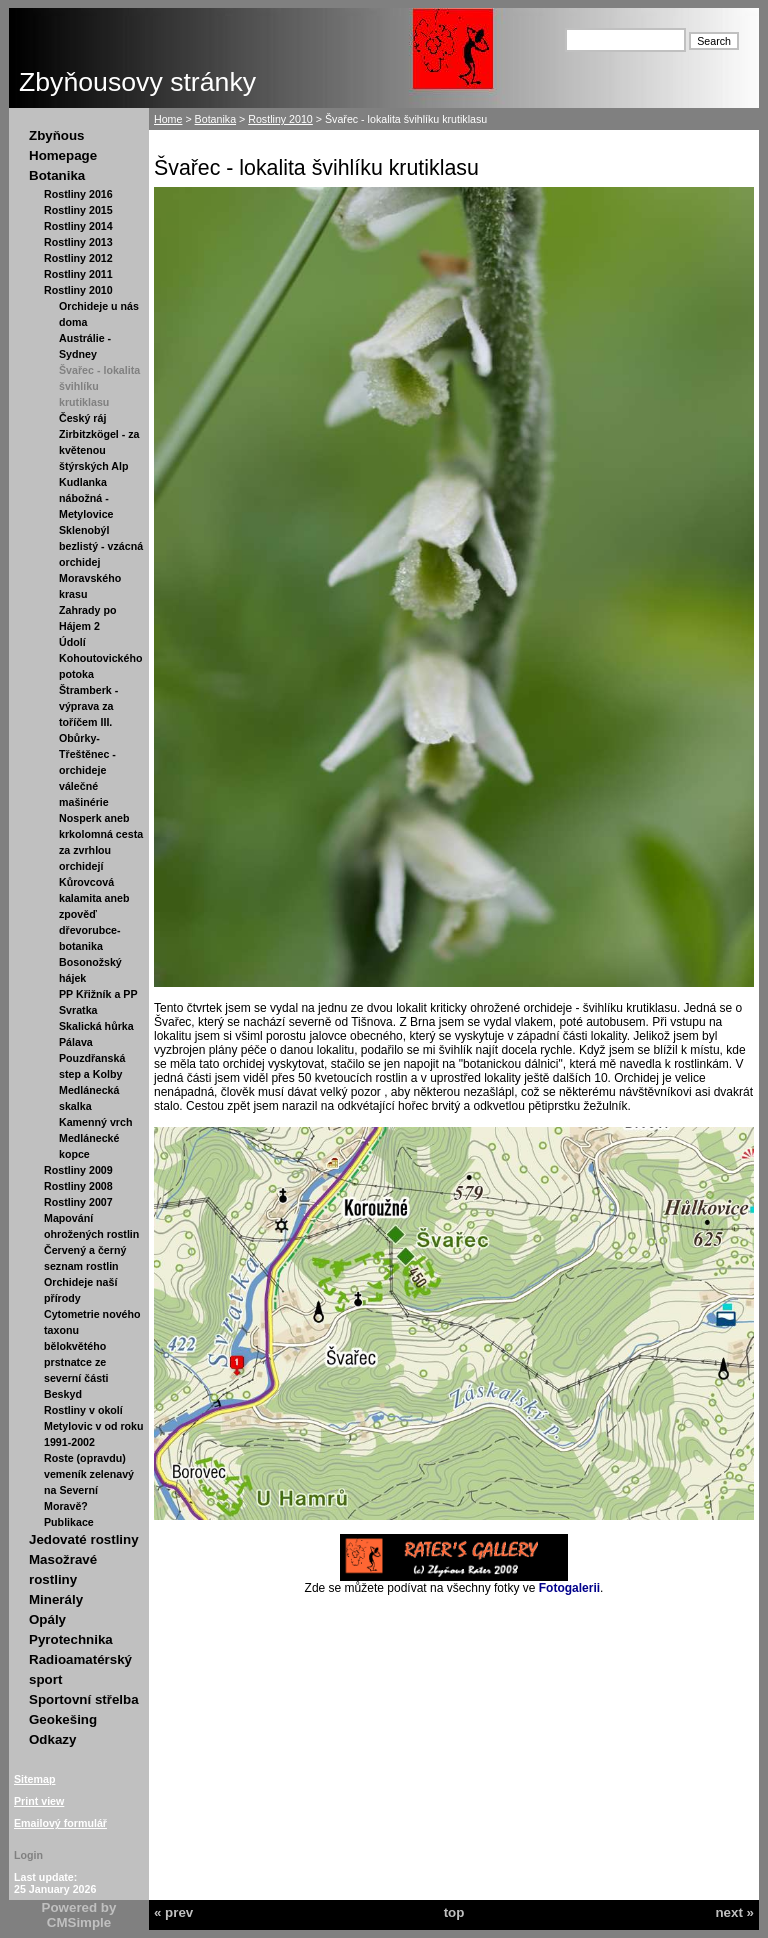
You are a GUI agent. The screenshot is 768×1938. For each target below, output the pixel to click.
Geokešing (63, 1719)
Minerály (56, 1599)
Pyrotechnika (71, 1639)
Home (168, 119)
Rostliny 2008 (78, 1186)
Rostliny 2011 (78, 274)
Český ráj (82, 418)
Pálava (76, 1042)
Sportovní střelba (84, 1699)
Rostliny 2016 (78, 194)
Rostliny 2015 (78, 210)
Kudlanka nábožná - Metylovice (86, 498)
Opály (47, 1619)
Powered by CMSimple (79, 1915)
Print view (39, 1801)
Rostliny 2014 (78, 226)
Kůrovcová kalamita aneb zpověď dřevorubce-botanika (94, 914)
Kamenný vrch (95, 1122)
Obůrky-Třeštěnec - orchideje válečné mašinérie (87, 770)
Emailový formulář (60, 1823)
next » (734, 1912)
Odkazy (52, 1739)
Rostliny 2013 (78, 242)
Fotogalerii (569, 1588)
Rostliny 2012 (78, 258)
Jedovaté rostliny (84, 1539)
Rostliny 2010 (78, 290)
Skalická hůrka (96, 1026)
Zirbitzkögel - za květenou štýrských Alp (99, 450)
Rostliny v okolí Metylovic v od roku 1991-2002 (93, 1426)
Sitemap (34, 1779)
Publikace (69, 1522)
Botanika (57, 175)
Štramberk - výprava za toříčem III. (88, 706)
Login (28, 1855)
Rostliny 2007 (78, 1202)
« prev (173, 1912)
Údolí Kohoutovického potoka (100, 658)
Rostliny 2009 (78, 1170)
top (454, 1912)
